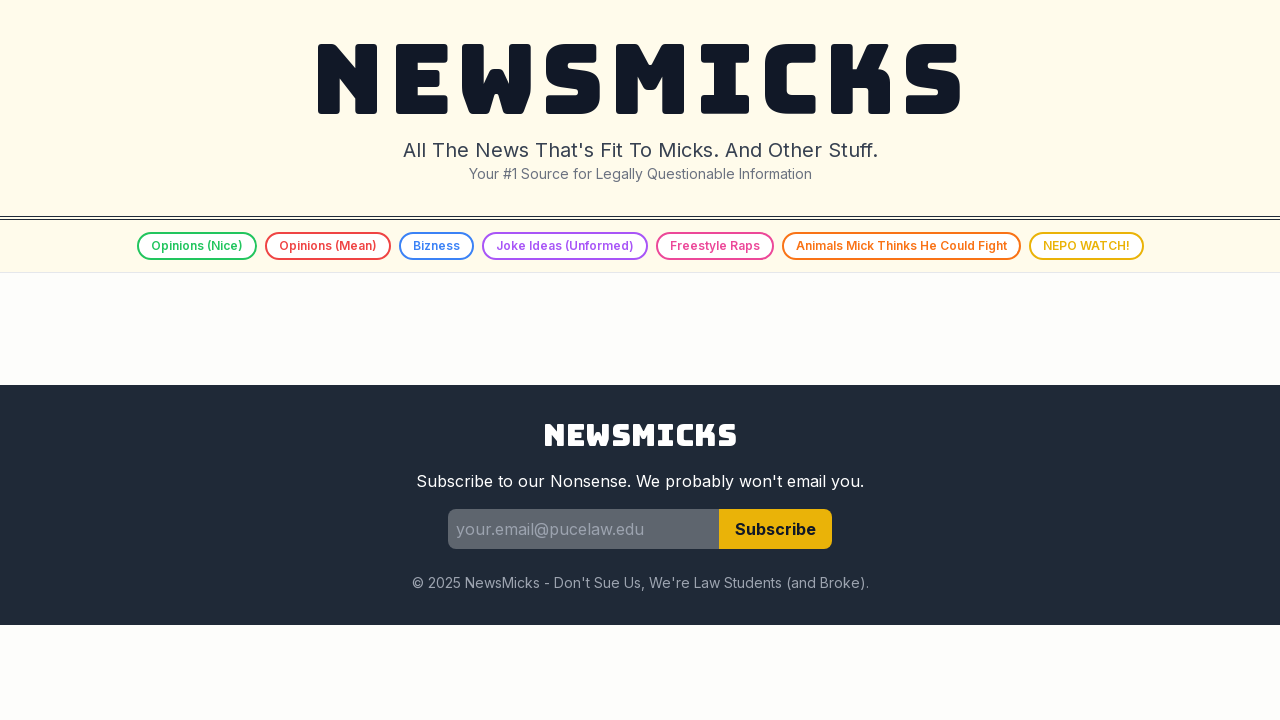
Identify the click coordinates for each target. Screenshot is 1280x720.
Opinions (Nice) (197, 245)
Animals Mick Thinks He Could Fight (901, 245)
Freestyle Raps (715, 245)
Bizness (436, 245)
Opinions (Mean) (328, 245)
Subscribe (775, 529)
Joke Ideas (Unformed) (565, 245)
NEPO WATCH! (1086, 245)
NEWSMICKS (640, 79)
